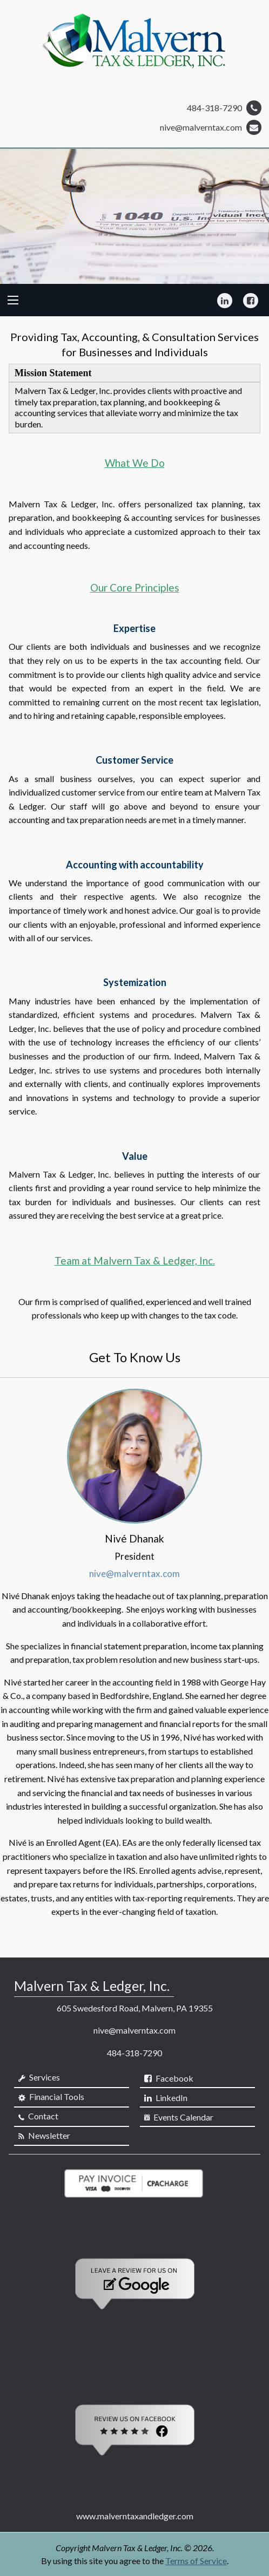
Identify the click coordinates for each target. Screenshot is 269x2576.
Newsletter (44, 2135)
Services (39, 2077)
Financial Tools (51, 2096)
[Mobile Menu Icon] (13, 300)
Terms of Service (196, 2560)
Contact (38, 2116)
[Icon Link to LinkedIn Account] (225, 300)
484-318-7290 (224, 107)
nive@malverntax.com (210, 127)
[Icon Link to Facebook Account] (251, 300)
